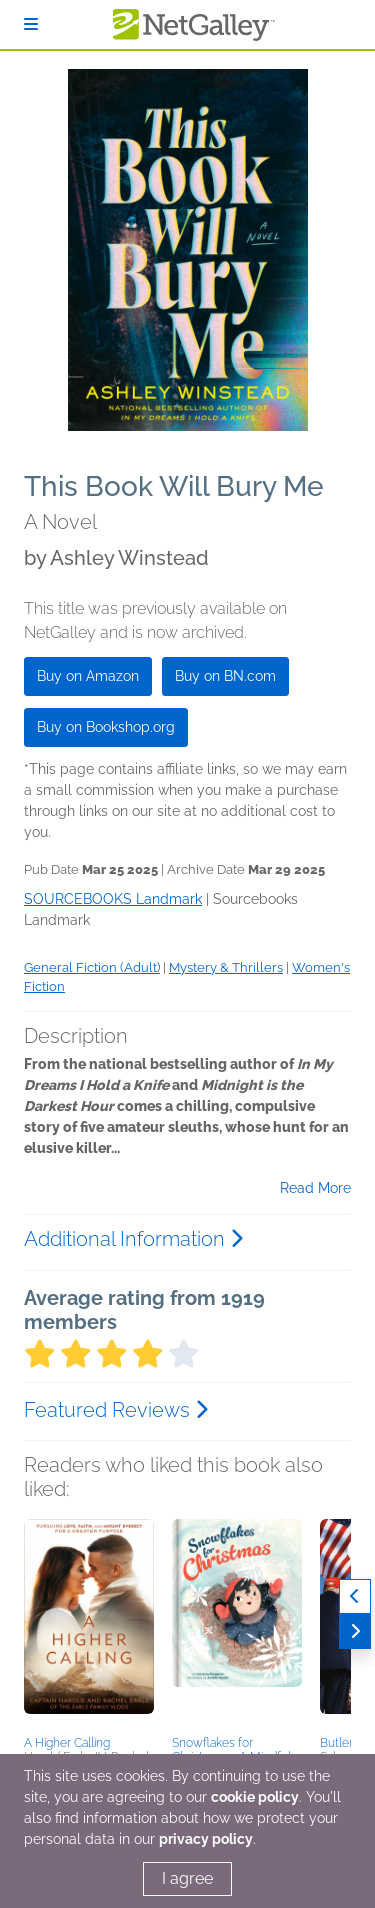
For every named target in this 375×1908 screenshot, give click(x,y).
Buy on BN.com (225, 676)
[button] (89, 1624)
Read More (315, 1188)
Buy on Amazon (88, 676)
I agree (187, 1878)
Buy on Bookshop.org (106, 727)
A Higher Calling (67, 1743)
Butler (336, 1743)
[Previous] (355, 1596)
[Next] (355, 1631)
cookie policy (255, 1797)
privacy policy (206, 1839)
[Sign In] (31, 24)
